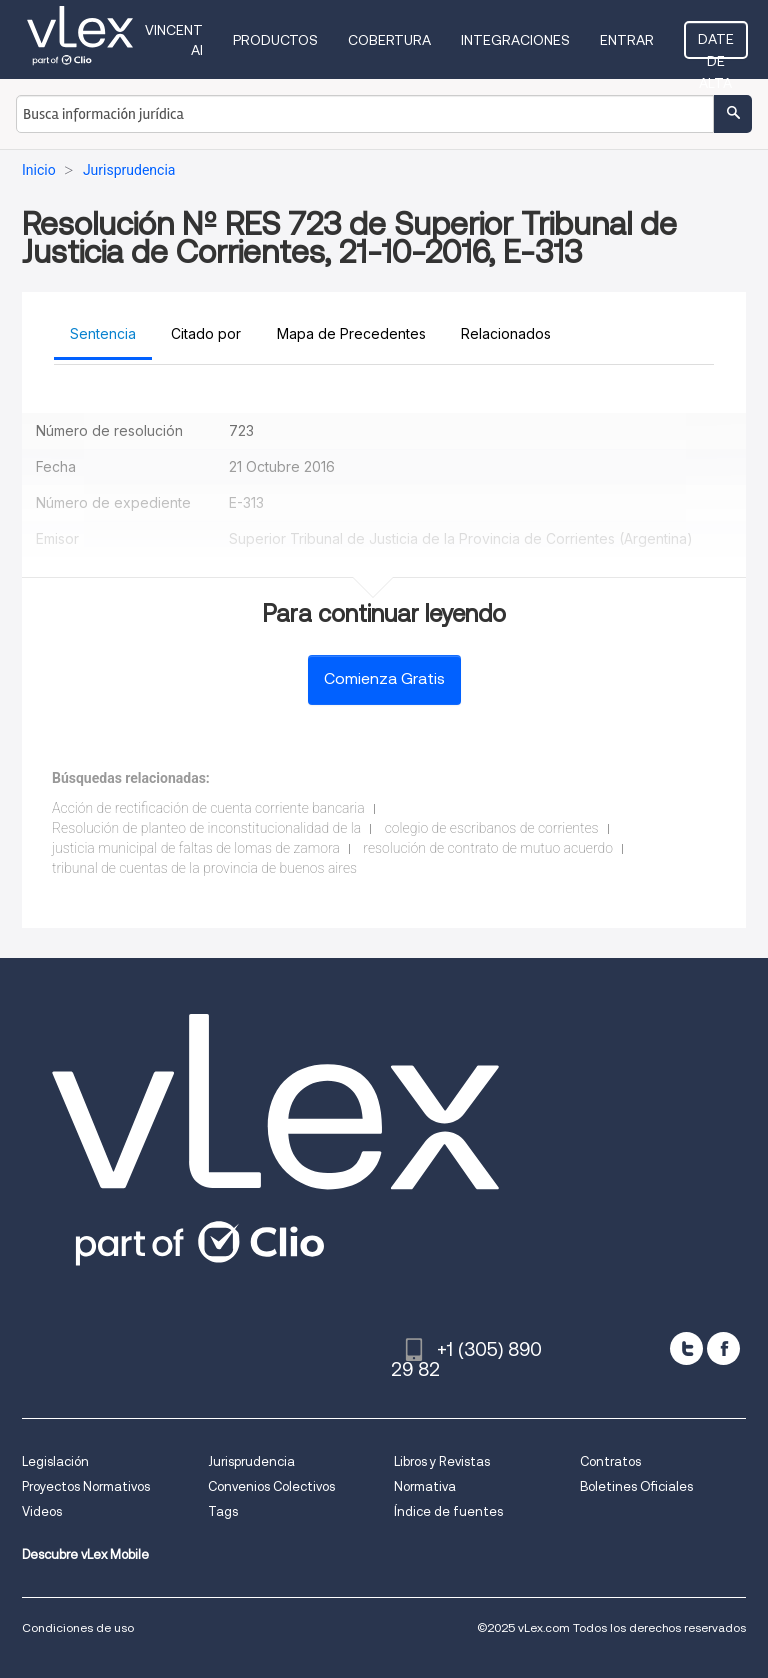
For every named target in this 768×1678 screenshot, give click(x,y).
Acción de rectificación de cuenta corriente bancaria (208, 808)
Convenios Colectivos (271, 1486)
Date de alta (716, 45)
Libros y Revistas (442, 1461)
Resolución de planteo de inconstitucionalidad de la (206, 828)
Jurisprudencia (251, 1461)
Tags (223, 1511)
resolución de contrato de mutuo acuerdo (488, 848)
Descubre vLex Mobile (85, 1554)
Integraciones (515, 40)
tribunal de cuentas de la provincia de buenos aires (204, 868)
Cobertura (389, 40)
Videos (42, 1511)
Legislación (55, 1461)
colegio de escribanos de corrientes (492, 828)
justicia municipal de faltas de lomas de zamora (196, 848)
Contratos (610, 1461)
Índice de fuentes (448, 1511)
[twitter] (686, 1348)
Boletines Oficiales (636, 1486)
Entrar (627, 40)
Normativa (425, 1486)
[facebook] (723, 1348)
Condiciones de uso (78, 1627)
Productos (275, 40)
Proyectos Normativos (86, 1486)
